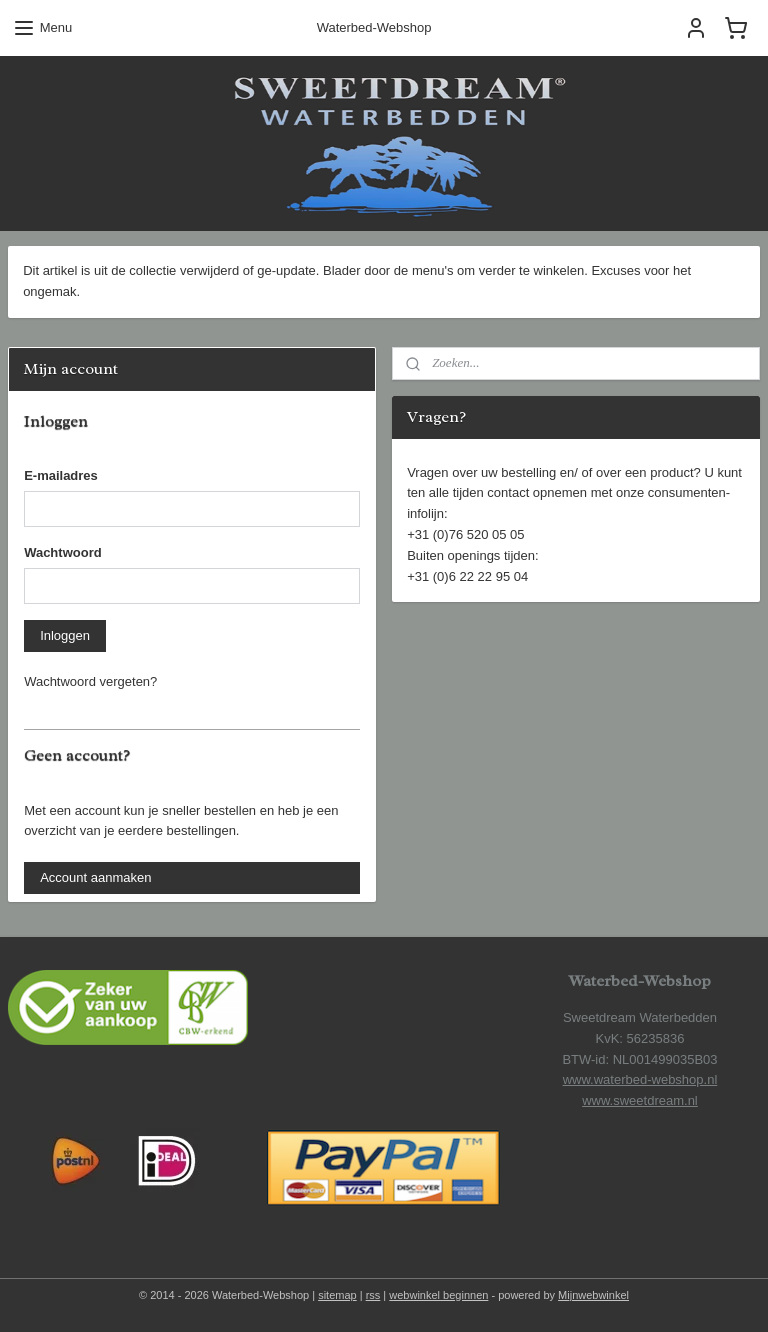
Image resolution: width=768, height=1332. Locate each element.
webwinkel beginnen (438, 1295)
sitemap (337, 1295)
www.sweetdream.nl (640, 1100)
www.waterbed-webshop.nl (640, 1079)
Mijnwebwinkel (593, 1295)
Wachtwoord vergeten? (90, 681)
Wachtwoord (63, 552)
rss (373, 1295)
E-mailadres (61, 475)
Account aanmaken (95, 877)
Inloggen (65, 635)
